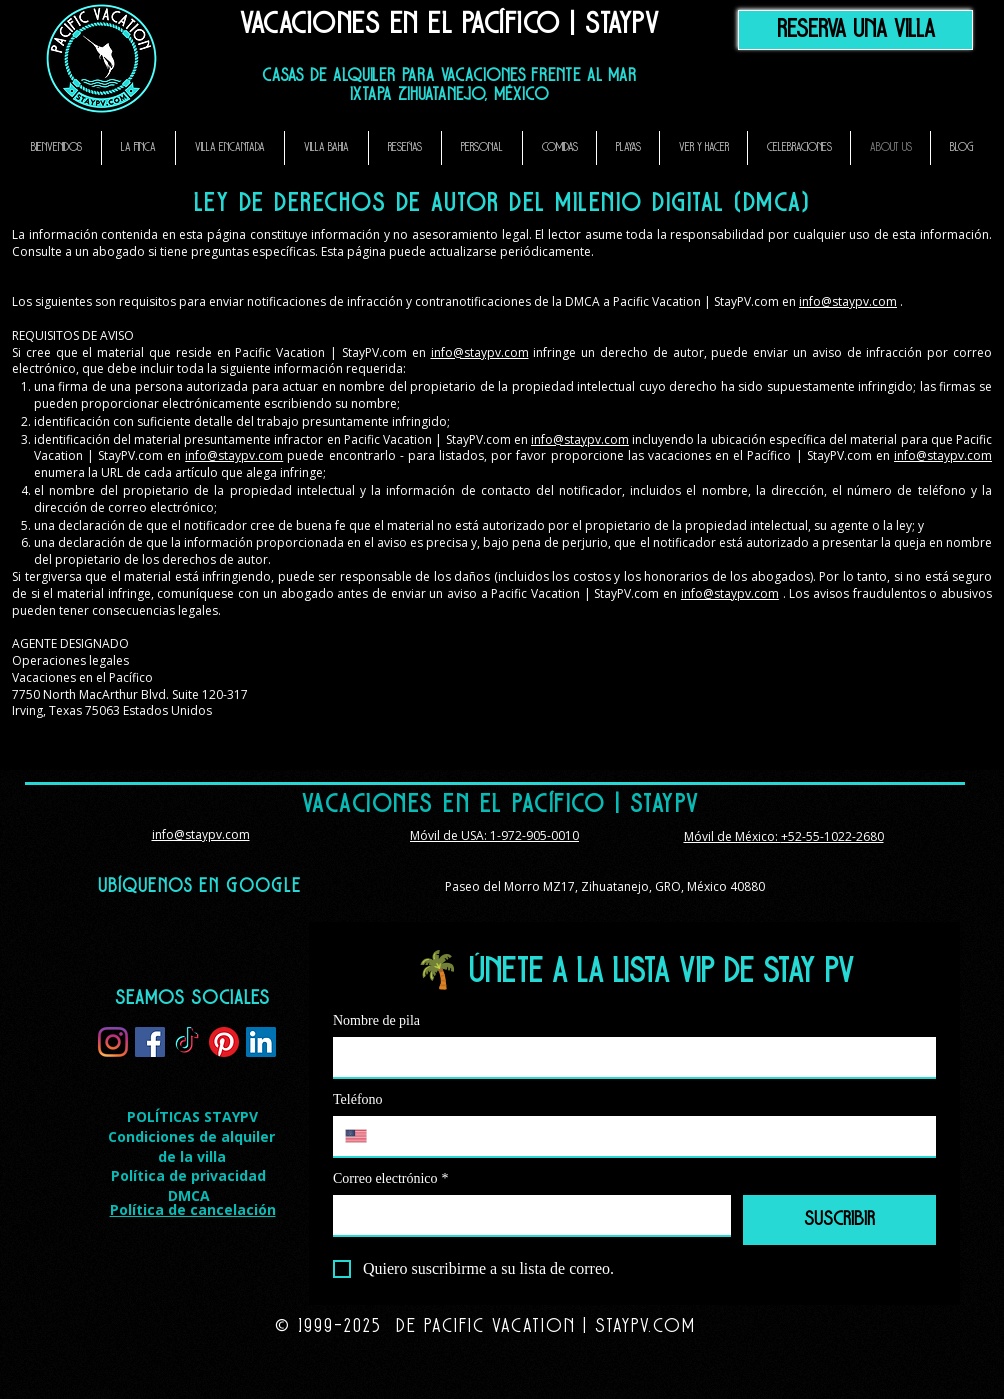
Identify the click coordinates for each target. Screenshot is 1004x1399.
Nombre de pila (376, 1020)
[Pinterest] (224, 1042)
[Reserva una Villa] (855, 30)
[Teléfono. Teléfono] (653, 1136)
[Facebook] (150, 1042)
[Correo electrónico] (526, 1215)
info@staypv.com (848, 301)
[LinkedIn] (261, 1042)
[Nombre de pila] (628, 1057)
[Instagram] (113, 1042)
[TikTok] (187, 1042)
